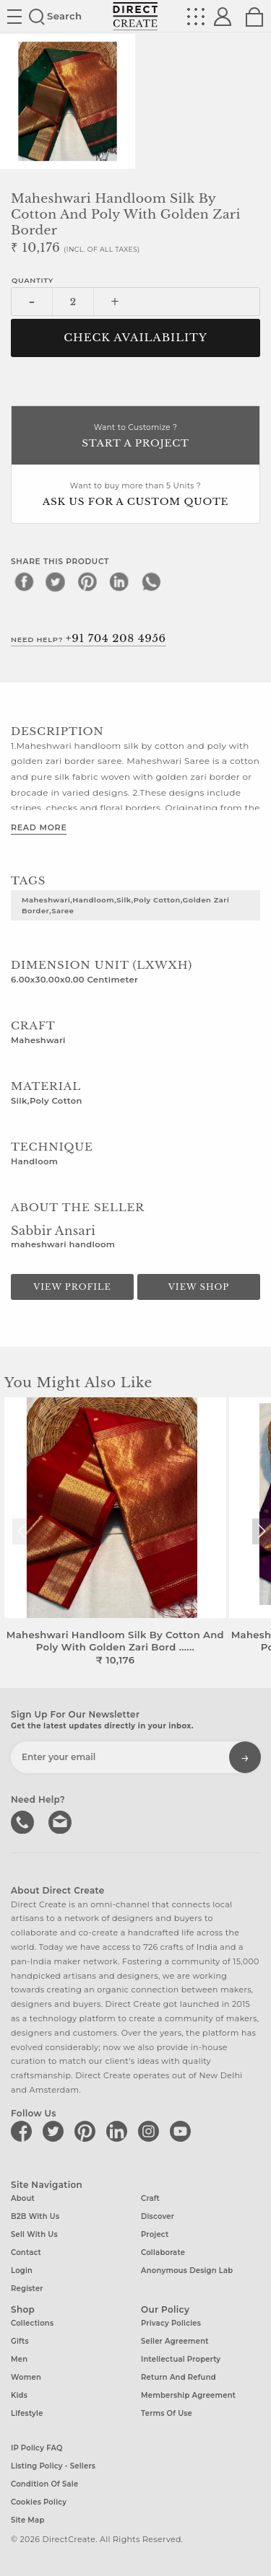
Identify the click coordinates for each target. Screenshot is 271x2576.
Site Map (27, 2520)
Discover (157, 2216)
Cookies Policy (38, 2502)
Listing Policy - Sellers (53, 2466)
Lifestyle (27, 2413)
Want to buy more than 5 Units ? (135, 495)
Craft (150, 2198)
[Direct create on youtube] (183, 2131)
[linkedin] (119, 581)
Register (27, 2288)
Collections (32, 2323)
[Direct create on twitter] (56, 2131)
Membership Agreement (188, 2395)
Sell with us (34, 2234)
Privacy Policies (171, 2323)
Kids (19, 2395)
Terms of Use (166, 2413)
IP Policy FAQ (37, 2448)
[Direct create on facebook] (24, 2131)
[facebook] (24, 581)
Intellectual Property (180, 2359)
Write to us (61, 1821)
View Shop (198, 1287)
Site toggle (14, 16)
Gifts (20, 2341)
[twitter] (56, 581)
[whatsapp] (151, 581)
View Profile (72, 1287)
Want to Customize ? (135, 437)
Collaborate (163, 2252)
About (23, 2198)
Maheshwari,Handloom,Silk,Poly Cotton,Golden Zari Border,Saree (125, 905)
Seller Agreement (175, 2341)
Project (154, 2234)
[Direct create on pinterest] (87, 2131)
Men (19, 2359)
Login (22, 2270)
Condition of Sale (44, 2484)
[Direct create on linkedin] (119, 2131)
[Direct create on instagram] (151, 2131)
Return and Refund (178, 2377)
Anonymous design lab (187, 2270)
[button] (261, 1531)
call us (24, 1821)
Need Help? (88, 638)
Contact (26, 2252)
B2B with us (35, 2216)
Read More (38, 827)
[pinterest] (87, 581)
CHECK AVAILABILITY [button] (135, 337)
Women (26, 2377)
